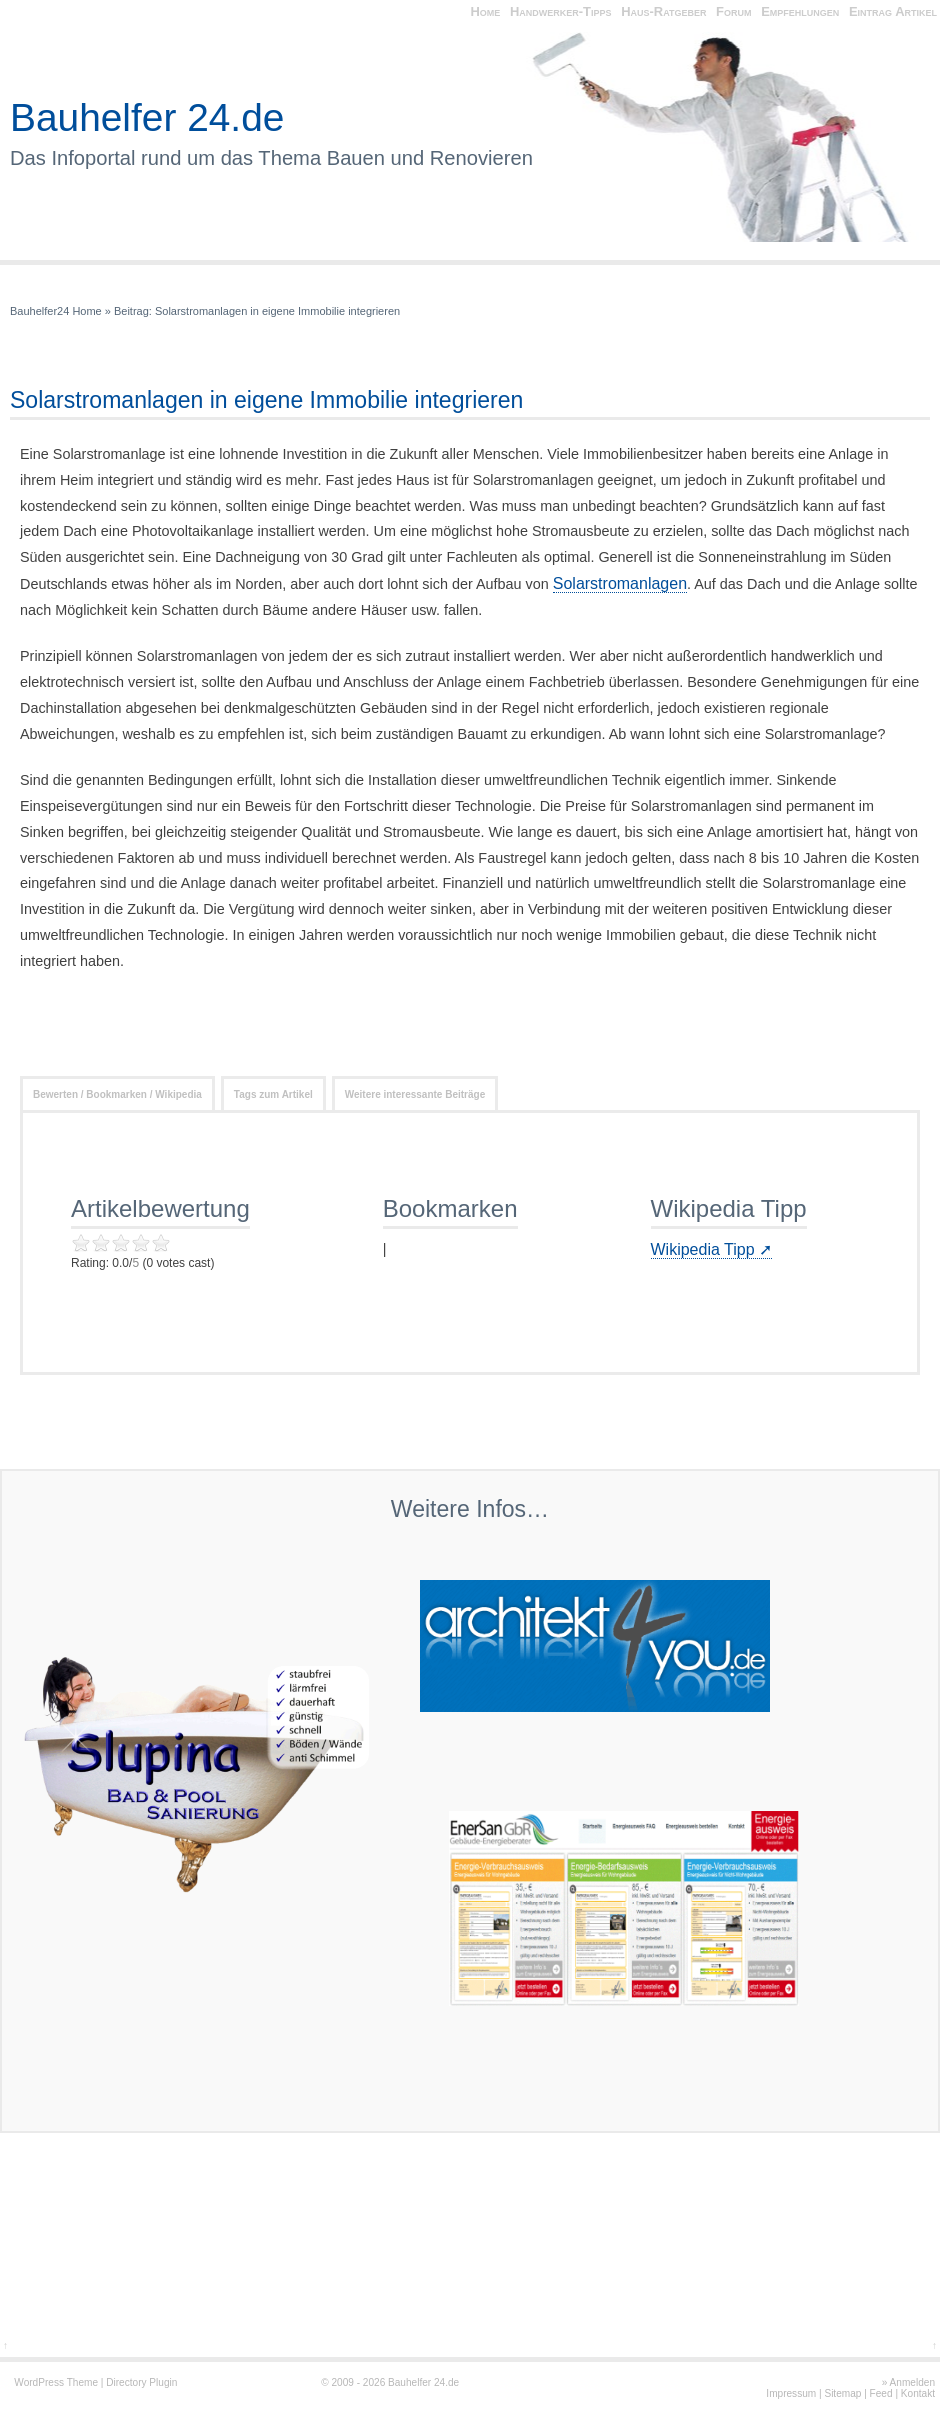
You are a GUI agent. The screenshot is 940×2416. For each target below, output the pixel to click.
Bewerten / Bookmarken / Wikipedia (117, 1094)
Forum (733, 11)
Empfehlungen (800, 11)
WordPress (39, 2382)
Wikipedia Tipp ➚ (712, 1249)
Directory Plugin (141, 2382)
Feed (881, 2393)
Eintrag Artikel (893, 11)
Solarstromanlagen (620, 583)
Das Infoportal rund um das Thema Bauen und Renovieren (271, 158)
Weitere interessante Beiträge (415, 1094)
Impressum (791, 2393)
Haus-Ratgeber (663, 11)
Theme (82, 2382)
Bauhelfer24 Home (56, 311)
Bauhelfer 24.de (147, 117)
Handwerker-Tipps (561, 11)
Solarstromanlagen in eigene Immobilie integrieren (277, 311)
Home (485, 11)
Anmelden (912, 2382)
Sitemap (842, 2393)
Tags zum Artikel (273, 1094)
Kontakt (918, 2393)
